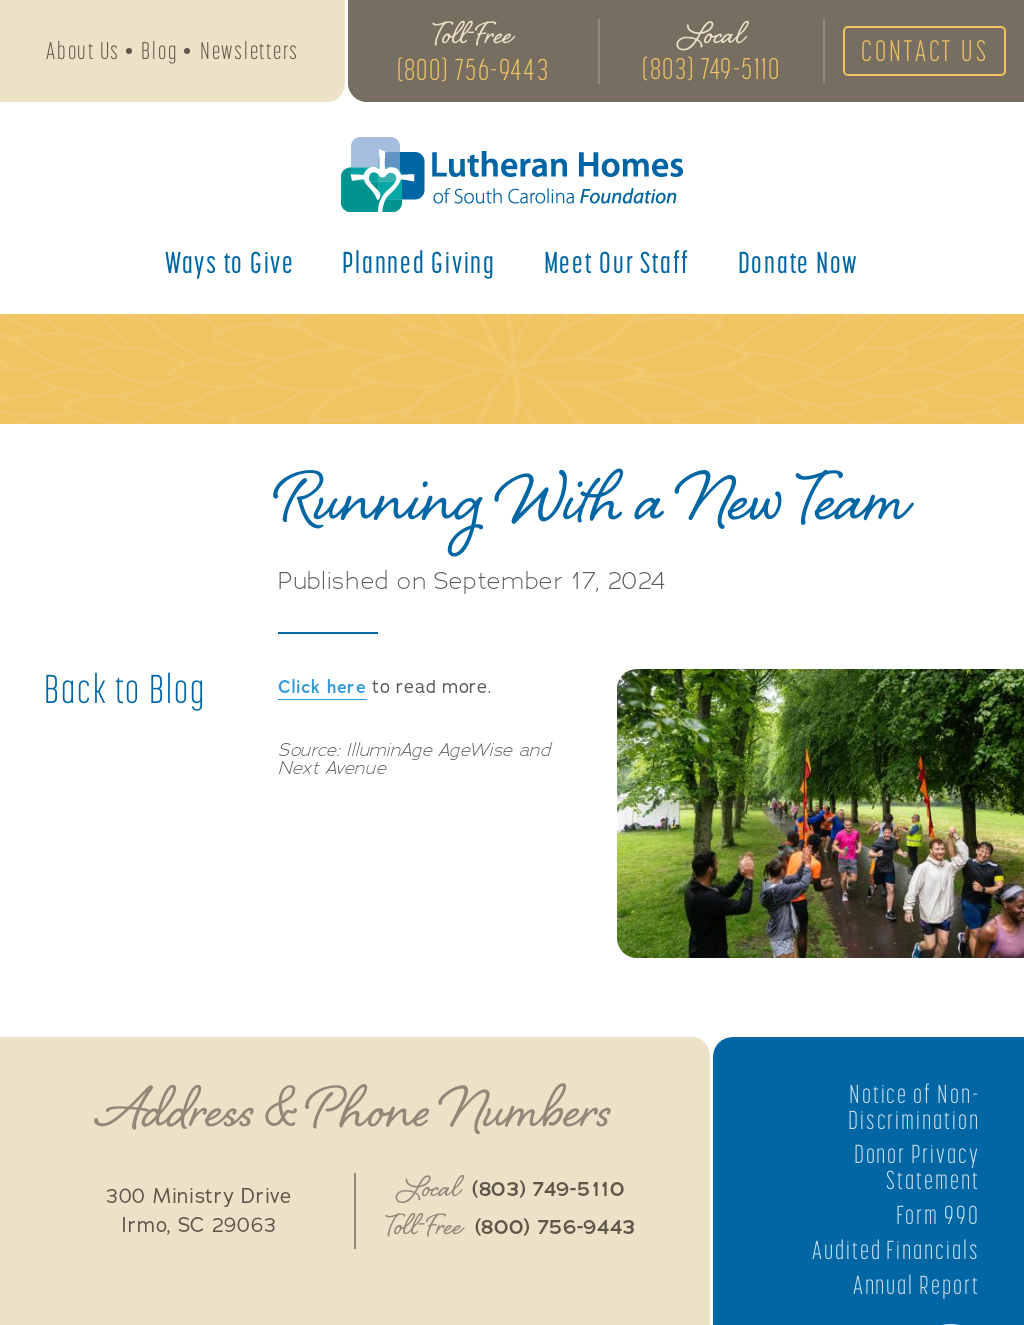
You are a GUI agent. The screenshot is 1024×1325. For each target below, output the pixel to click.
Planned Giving (419, 264)
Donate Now (799, 264)
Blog (159, 51)
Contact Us (923, 52)
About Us (83, 51)
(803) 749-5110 (709, 70)
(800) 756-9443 (471, 70)
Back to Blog (125, 689)
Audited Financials (894, 1250)
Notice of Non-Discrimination (913, 1107)
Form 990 (937, 1215)
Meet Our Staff (617, 264)
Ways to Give (230, 264)
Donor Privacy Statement (915, 1167)
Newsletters (249, 51)
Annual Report (915, 1285)
